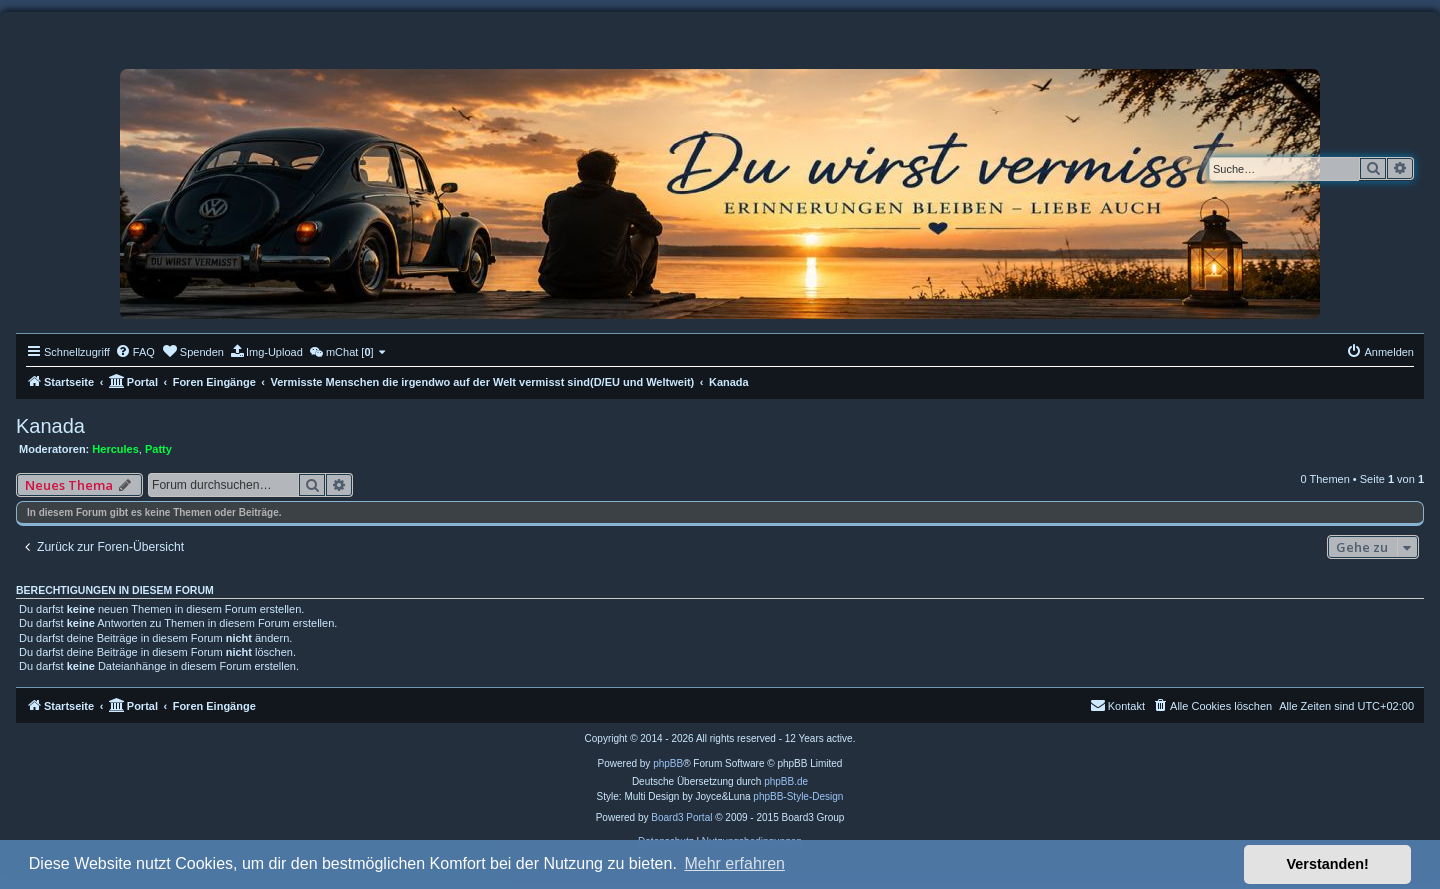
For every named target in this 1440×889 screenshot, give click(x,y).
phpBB (668, 763)
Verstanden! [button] (1328, 864)
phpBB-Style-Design (798, 796)
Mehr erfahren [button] (734, 863)
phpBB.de (786, 781)
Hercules (115, 449)
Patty (158, 449)
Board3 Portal (681, 817)
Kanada (50, 426)
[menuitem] (135, 352)
